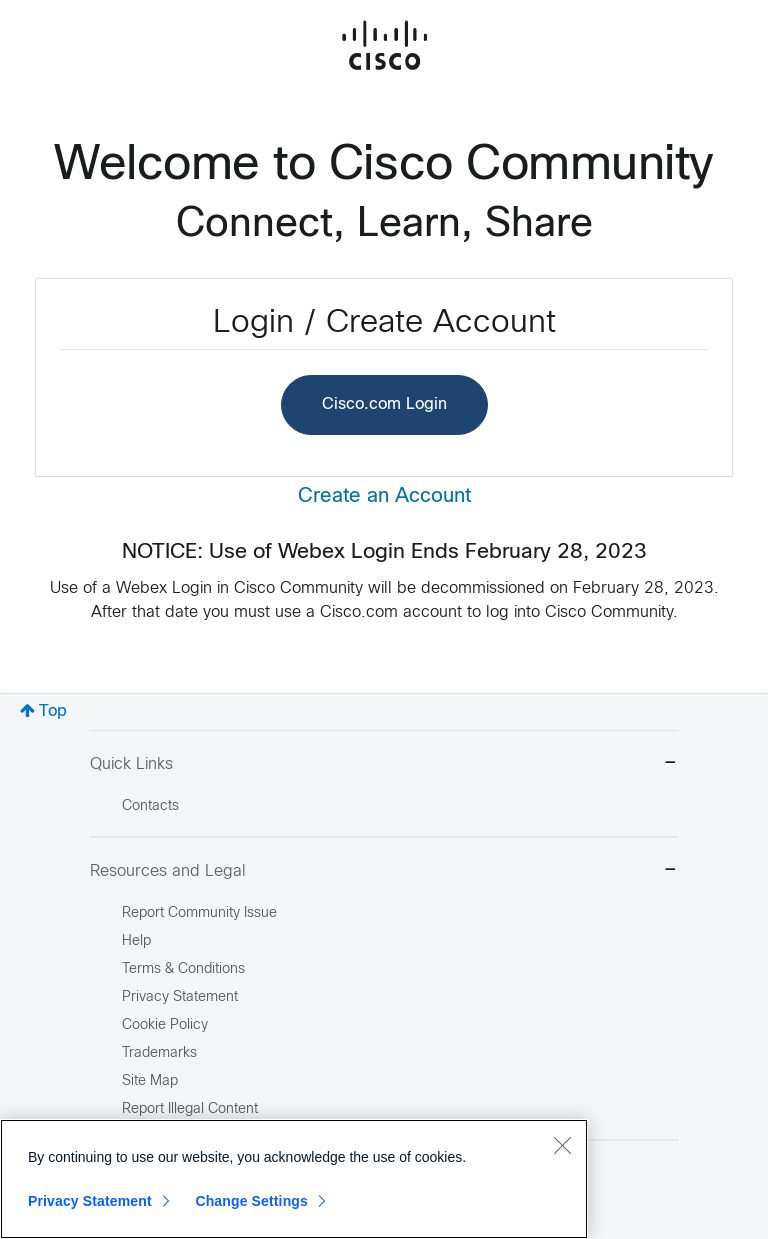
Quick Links (384, 764)
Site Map (150, 1081)
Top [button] (53, 711)
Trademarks (159, 1053)
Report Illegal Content (190, 1109)
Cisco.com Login (384, 404)
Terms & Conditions (183, 969)
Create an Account (384, 496)
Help (136, 941)
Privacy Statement (90, 1201)
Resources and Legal (384, 871)
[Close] (562, 1145)
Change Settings (251, 1201)
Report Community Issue (199, 913)
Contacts (150, 806)
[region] (294, 1179)
